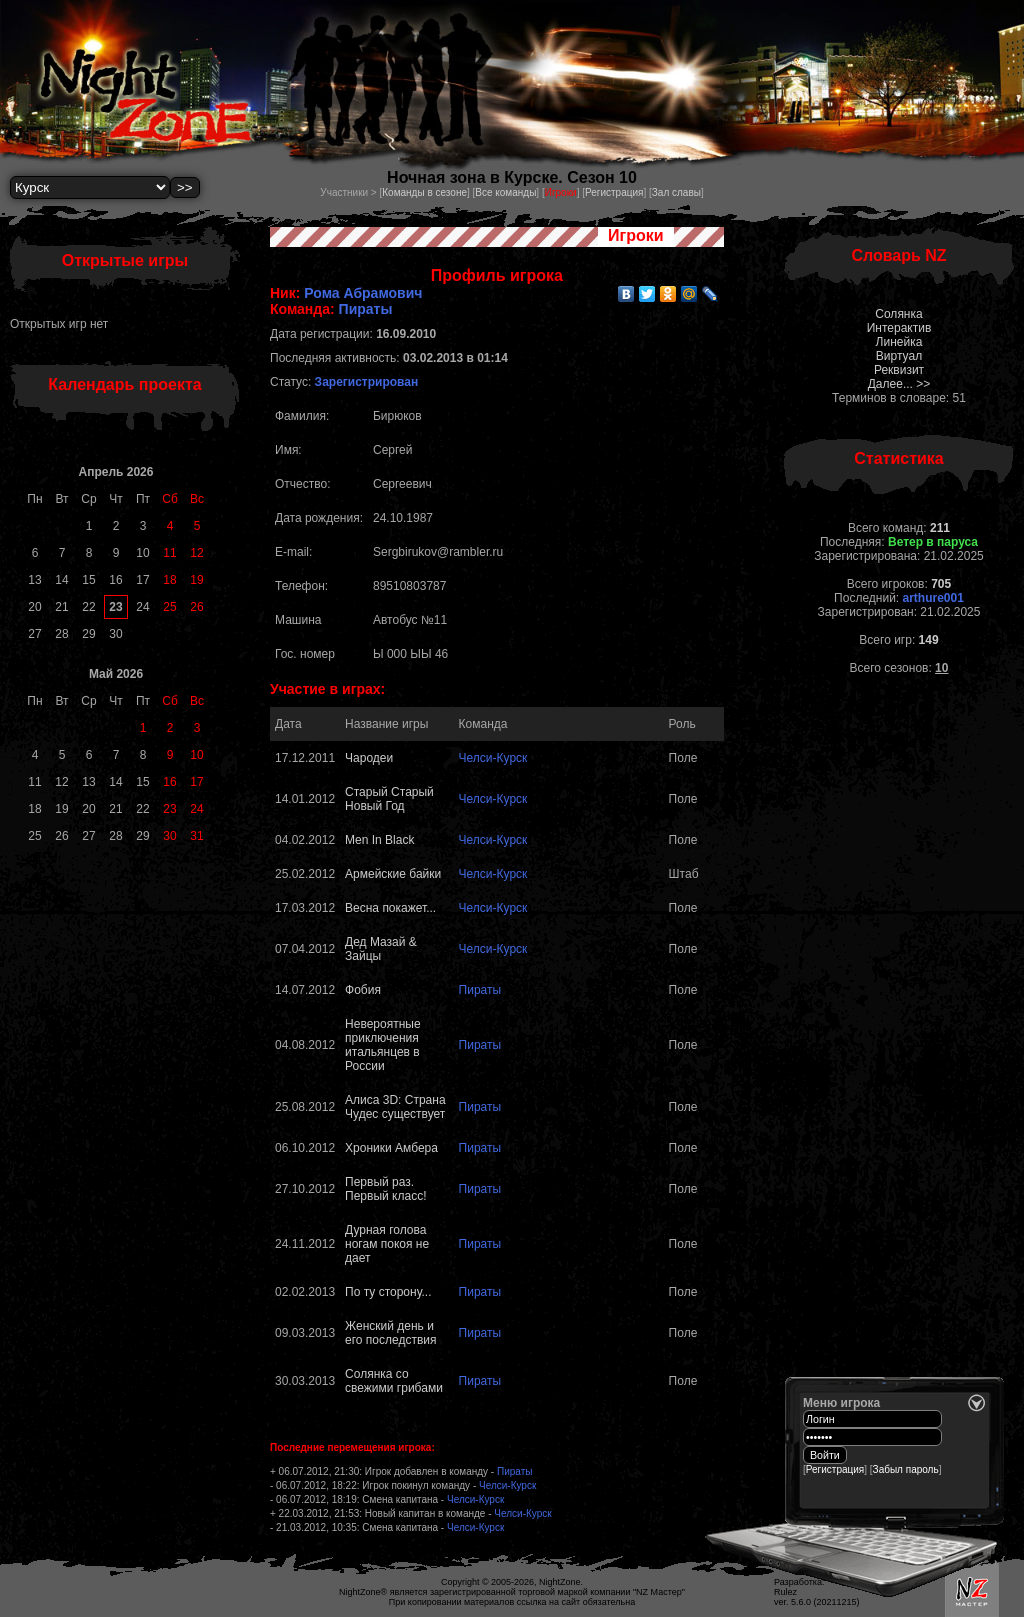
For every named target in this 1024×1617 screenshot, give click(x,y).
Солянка (898, 314)
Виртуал (899, 356)
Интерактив (899, 328)
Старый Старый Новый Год (389, 799)
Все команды (505, 192)
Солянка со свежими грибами (394, 1381)
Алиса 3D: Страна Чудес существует (395, 1107)
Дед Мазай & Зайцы (381, 949)
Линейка (899, 342)
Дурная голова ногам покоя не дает (387, 1244)
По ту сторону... (388, 1292)
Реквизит (899, 370)
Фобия (363, 990)
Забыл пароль (906, 1469)
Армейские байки (393, 874)
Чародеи (369, 758)
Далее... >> (899, 384)
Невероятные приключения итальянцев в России (383, 1045)
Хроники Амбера (391, 1148)
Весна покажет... (390, 908)
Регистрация (614, 192)
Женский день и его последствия (390, 1333)
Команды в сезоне (424, 192)
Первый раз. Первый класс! (385, 1189)
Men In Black (379, 840)
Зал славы (676, 192)
